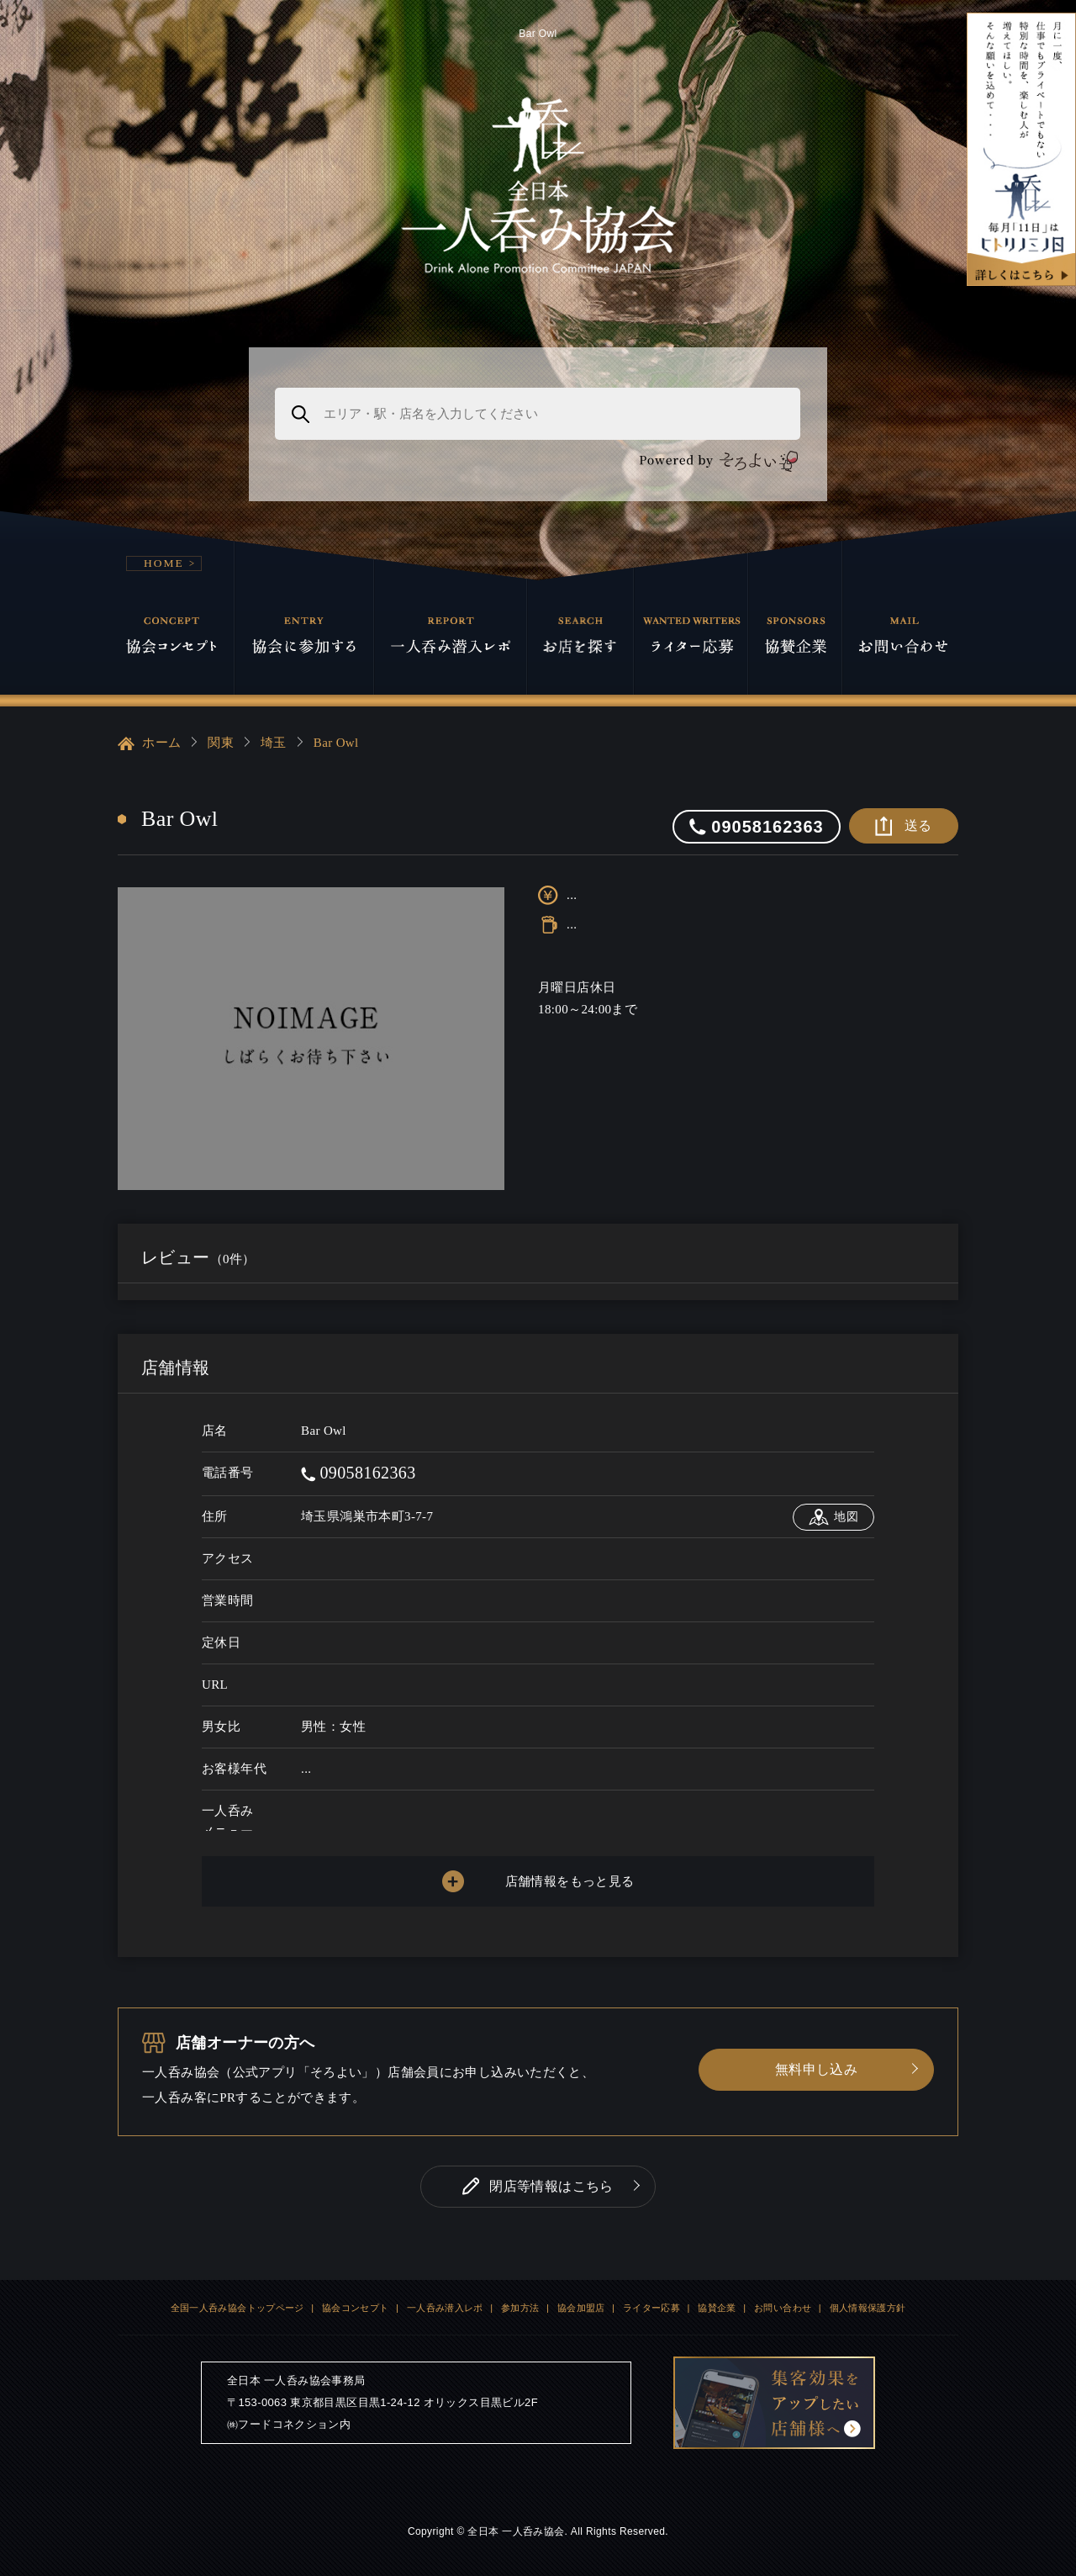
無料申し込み (816, 2069)
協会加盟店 (581, 2308)
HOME (164, 563)
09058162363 (358, 1472)
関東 (221, 742)
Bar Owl (336, 742)
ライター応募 (651, 2308)
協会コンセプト (355, 2308)
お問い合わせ (782, 2308)
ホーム (149, 743)
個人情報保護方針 (868, 2308)
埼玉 (274, 742)
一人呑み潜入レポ (445, 2308)
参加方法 (520, 2308)
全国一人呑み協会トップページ (237, 2308)
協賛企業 (717, 2308)
